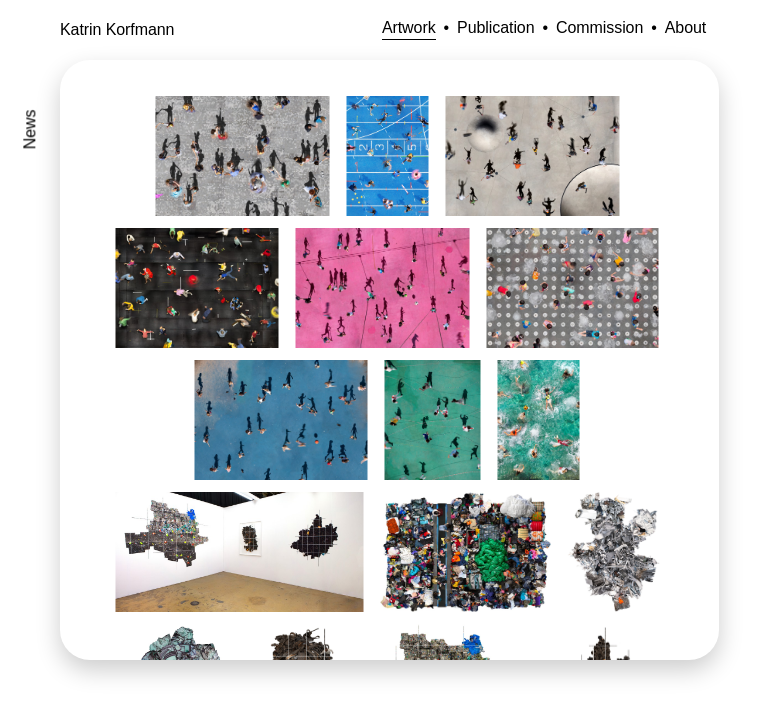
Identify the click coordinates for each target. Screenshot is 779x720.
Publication (495, 28)
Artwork (409, 28)
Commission (599, 28)
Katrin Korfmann (117, 29)
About (685, 28)
